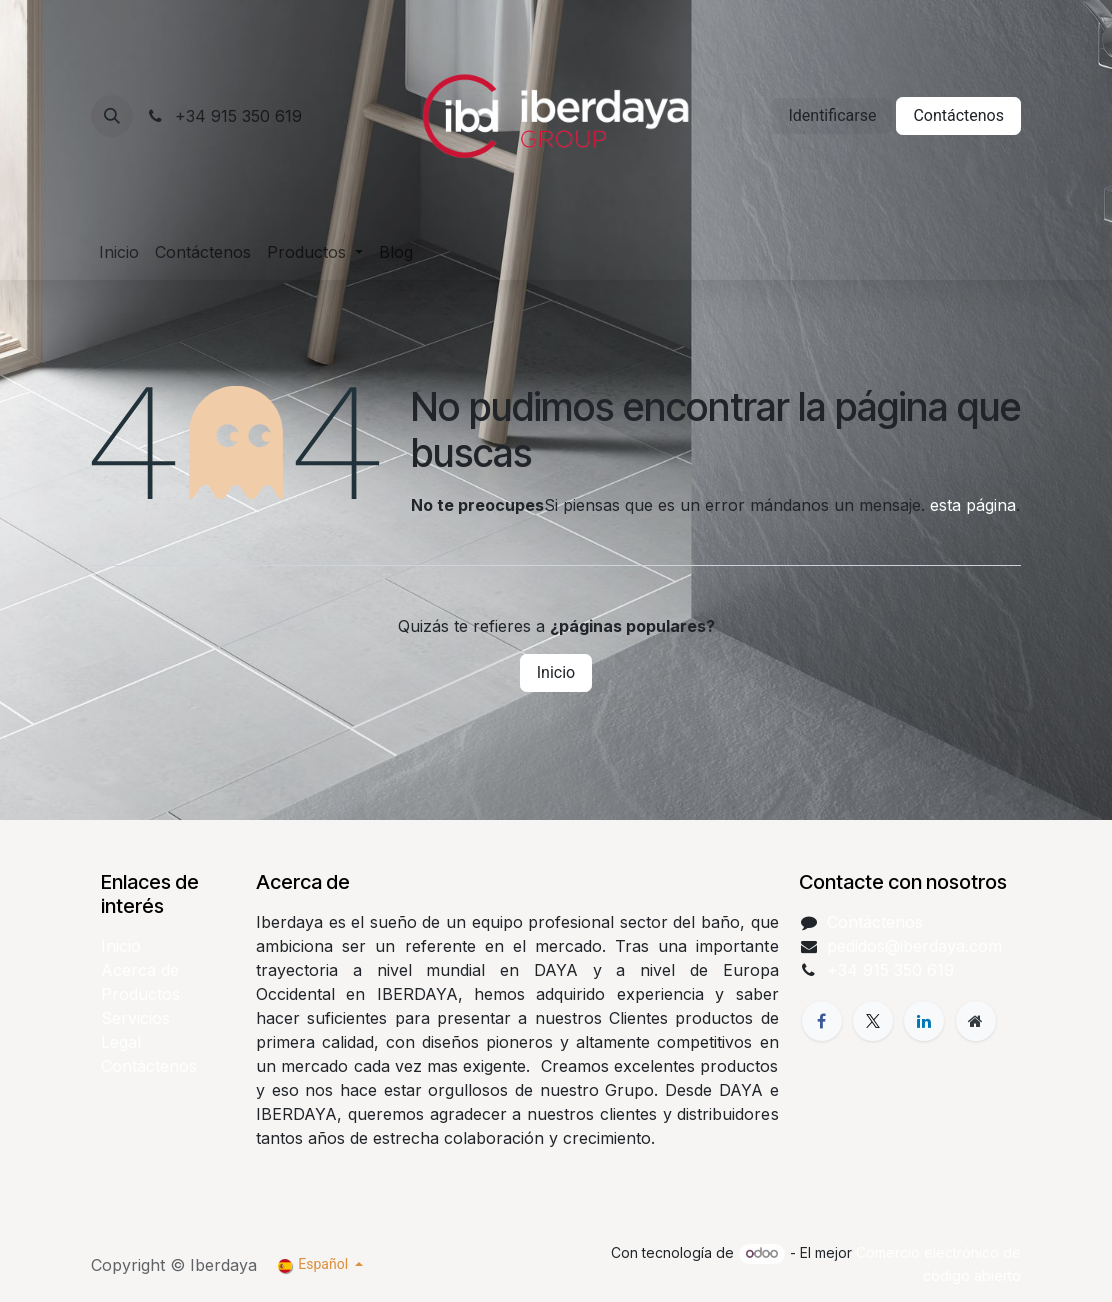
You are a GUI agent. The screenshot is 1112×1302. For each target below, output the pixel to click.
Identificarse (832, 115)
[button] (112, 116)
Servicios (135, 1018)
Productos (140, 994)
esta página (973, 505)
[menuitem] (119, 252)
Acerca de (140, 970)
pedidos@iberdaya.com (914, 946)
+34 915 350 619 (223, 116)
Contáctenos (958, 115)
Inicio (556, 672)
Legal (121, 1042)
